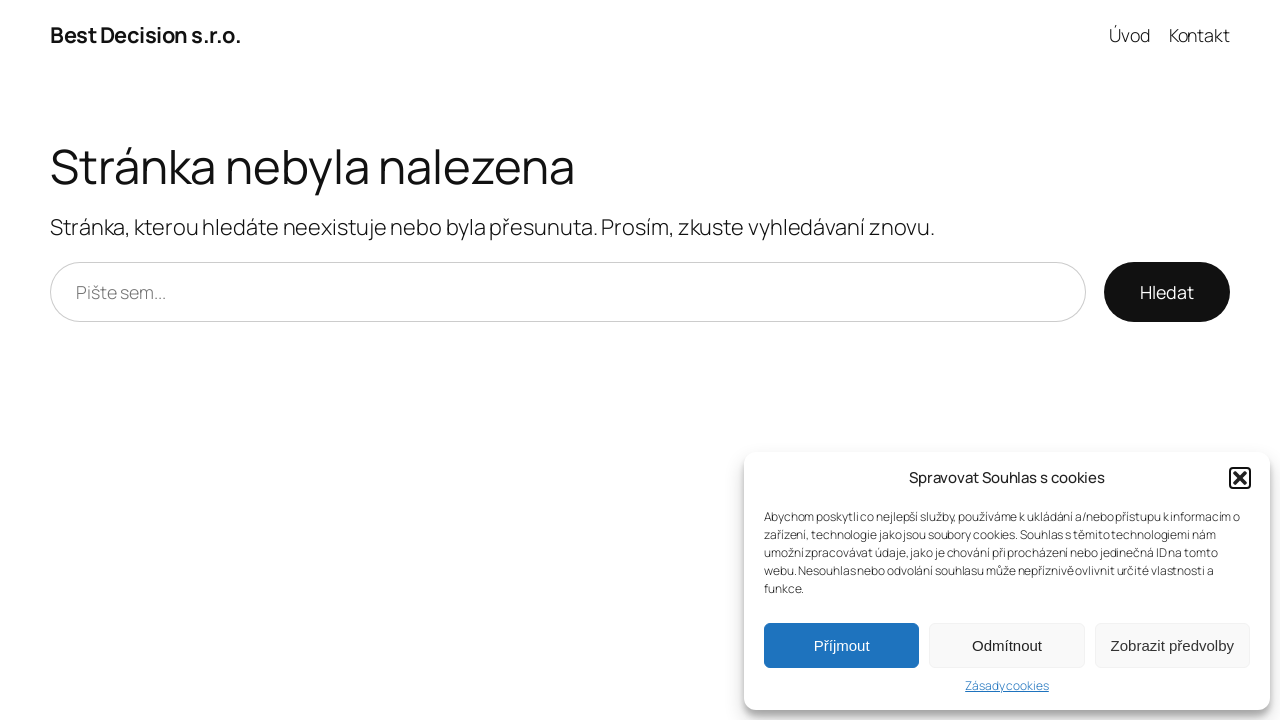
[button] (1240, 478)
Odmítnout (1007, 645)
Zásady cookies (1007, 686)
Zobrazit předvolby (1172, 645)
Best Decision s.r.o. (145, 35)
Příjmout (842, 645)
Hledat (1167, 292)
